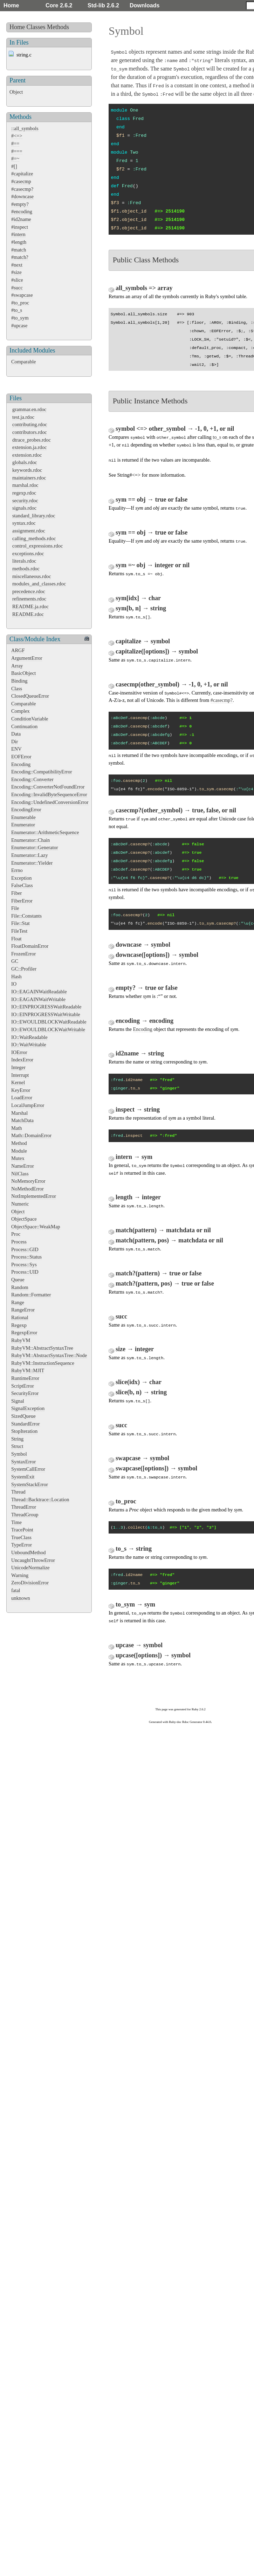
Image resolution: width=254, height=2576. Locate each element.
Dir (14, 741)
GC (14, 961)
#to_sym (20, 318)
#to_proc (20, 303)
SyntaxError (23, 1461)
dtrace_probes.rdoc (31, 440)
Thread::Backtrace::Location (40, 1499)
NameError (22, 1166)
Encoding (20, 764)
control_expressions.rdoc (37, 546)
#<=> (16, 136)
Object (16, 92)
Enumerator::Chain (30, 840)
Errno (17, 870)
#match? (19, 257)
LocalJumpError (27, 1105)
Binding (19, 681)
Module (19, 1151)
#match (18, 250)
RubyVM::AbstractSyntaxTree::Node (49, 1355)
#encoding (21, 211)
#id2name (21, 219)
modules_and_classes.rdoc (39, 583)
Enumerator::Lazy (29, 855)
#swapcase (22, 295)
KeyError (20, 1090)
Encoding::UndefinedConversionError (50, 802)
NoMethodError (27, 1189)
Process (19, 1242)
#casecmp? (22, 189)
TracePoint (22, 1529)
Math (16, 1128)
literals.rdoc (24, 561)
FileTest (19, 931)
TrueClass (21, 1537)
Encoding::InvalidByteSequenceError (49, 794)
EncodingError (26, 809)
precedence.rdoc (28, 591)
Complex (20, 711)
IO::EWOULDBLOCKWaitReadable (49, 1022)
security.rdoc (25, 500)
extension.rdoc (27, 455)
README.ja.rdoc (30, 606)
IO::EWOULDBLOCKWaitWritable (48, 1029)
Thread (18, 1492)
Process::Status (26, 1257)
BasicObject (23, 673)
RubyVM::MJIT (27, 1370)
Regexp (19, 1325)
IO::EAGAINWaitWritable (38, 999)
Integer (18, 1067)
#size (16, 272)
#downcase (22, 196)
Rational (19, 1317)
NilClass (20, 1173)
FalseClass (22, 885)
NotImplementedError (33, 1196)
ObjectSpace (24, 1219)
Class (16, 688)
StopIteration (24, 1431)
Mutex (18, 1158)
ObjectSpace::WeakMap (35, 1226)
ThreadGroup (25, 1514)
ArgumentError (26, 658)
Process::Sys (24, 1264)
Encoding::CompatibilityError (41, 771)
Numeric (20, 1204)
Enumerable (23, 817)
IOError (19, 1052)
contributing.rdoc (29, 424)
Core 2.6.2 (59, 5)
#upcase (19, 325)
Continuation (24, 726)
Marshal (19, 1113)
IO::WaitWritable (28, 1044)
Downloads (144, 5)
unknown (20, 1598)
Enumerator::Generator (34, 847)
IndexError (22, 1059)
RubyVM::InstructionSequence (42, 1363)
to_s (217, 437)
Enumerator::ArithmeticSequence (45, 832)
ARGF (18, 650)
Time (16, 1522)
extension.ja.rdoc (29, 447)
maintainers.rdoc (29, 478)
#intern (18, 234)
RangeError (23, 1310)
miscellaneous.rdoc (31, 576)
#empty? (20, 204)
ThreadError (23, 1507)
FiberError (22, 901)
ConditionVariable (29, 719)
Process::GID (25, 1249)
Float (16, 938)
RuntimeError (25, 1378)
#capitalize (22, 173)
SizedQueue (23, 1416)
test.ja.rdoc (23, 417)
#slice (17, 280)
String (17, 1439)
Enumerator (23, 824)
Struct (17, 1446)
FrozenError (23, 954)
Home (11, 5)
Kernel (18, 1082)
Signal (17, 1401)
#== (15, 143)
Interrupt (20, 1075)
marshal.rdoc (25, 485)
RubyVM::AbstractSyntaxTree (42, 1348)
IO (13, 984)
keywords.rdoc (27, 470)
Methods (58, 27)
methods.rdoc (26, 568)
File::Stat (20, 923)
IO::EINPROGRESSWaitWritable (45, 1014)
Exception (21, 878)
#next (16, 265)
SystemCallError (28, 1469)
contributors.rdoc (29, 432)
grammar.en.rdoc (29, 409)
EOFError (21, 756)
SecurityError (25, 1393)
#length (18, 242)
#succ (17, 287)
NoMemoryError (28, 1181)
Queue (18, 1279)
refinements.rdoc (29, 599)
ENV (16, 749)
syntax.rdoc (24, 523)
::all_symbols (25, 128)
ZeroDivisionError (30, 1582)
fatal (15, 1590)
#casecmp (21, 181)
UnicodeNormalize (30, 1567)
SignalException (27, 1408)
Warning (19, 1575)
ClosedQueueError (30, 696)
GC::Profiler (23, 969)
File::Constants (26, 916)
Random (19, 1287)
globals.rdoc (24, 462)
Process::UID (25, 1272)
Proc (15, 1234)
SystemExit (22, 1477)
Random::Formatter (31, 1294)
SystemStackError (29, 1484)
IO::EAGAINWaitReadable (39, 991)
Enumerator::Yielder (32, 863)
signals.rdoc (24, 508)
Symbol (19, 1454)
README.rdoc (28, 614)
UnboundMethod (28, 1552)
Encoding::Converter (32, 779)
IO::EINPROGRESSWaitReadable (46, 1006)
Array (17, 666)
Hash (16, 976)
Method (19, 1143)
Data (16, 734)
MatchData (22, 1120)
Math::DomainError (31, 1135)
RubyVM (20, 1340)
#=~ (15, 158)
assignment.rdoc (28, 531)
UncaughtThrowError (33, 1560)
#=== (16, 151)
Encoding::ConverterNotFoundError (47, 787)
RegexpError (24, 1332)
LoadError (21, 1097)
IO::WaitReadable (29, 1037)
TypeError (21, 1545)
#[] (14, 166)
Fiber (16, 893)
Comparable (23, 361)
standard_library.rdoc (33, 515)
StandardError (25, 1424)
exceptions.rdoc (28, 553)
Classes (36, 27)
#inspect (19, 227)
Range (17, 1302)
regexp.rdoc (24, 493)
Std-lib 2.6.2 (103, 5)
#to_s (16, 310)
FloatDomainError (29, 946)
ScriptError (22, 1386)
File (15, 908)
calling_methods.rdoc (34, 538)
